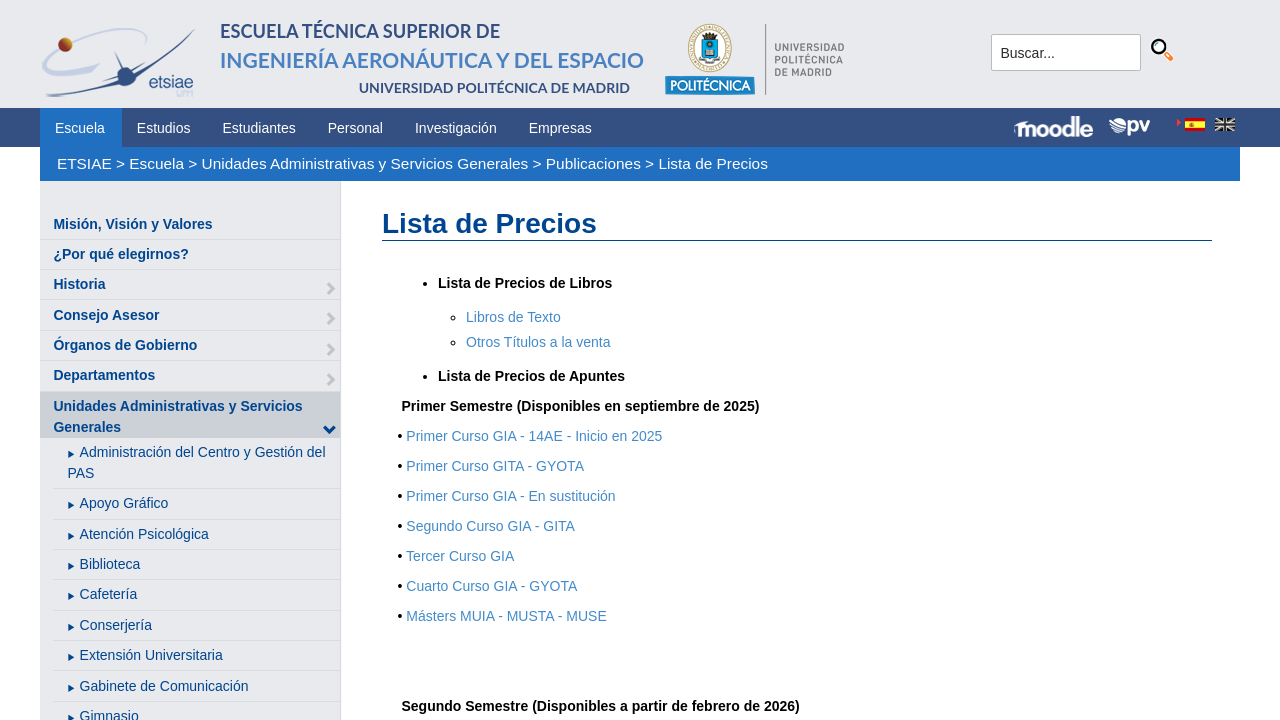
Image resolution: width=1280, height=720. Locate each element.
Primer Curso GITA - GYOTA (495, 466)
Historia (79, 284)
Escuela (80, 128)
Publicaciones (593, 163)
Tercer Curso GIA (460, 556)
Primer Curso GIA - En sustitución (510, 496)
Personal (355, 128)
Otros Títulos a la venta (538, 342)
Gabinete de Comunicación (164, 686)
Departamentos (104, 375)
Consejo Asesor (106, 315)
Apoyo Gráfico (124, 503)
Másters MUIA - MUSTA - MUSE (506, 616)
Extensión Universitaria (151, 655)
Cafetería (109, 594)
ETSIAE (84, 163)
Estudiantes (259, 128)
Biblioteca (110, 564)
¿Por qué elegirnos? (120, 254)
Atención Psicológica (144, 534)
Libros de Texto (513, 317)
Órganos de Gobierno (125, 345)
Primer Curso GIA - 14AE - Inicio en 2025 (534, 436)
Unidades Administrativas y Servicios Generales (365, 163)
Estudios (164, 128)
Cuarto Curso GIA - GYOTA (491, 586)
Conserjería (116, 625)
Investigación (456, 128)
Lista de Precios (713, 163)
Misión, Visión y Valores (132, 224)
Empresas (560, 128)
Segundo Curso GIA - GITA (490, 526)
